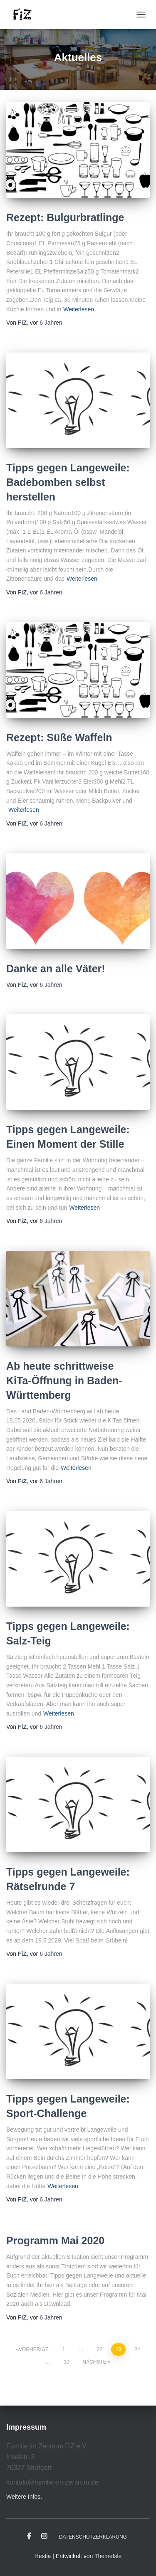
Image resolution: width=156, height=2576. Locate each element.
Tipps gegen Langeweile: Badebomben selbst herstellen (68, 482)
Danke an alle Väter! (55, 968)
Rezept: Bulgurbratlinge (65, 217)
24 (137, 2349)
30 (66, 2362)
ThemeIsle (107, 2556)
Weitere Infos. (24, 2496)
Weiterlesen (78, 309)
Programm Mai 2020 (55, 2240)
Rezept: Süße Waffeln (59, 737)
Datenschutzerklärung (93, 2537)
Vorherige (34, 2349)
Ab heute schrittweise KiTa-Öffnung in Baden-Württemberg (64, 1380)
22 (99, 2349)
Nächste (94, 2362)
